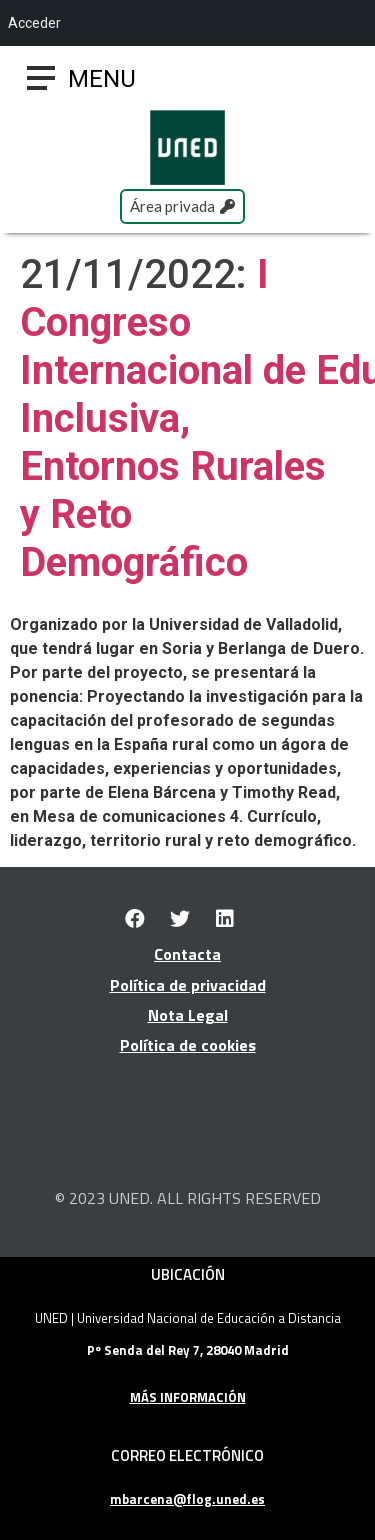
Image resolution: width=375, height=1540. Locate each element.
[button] (102, 79)
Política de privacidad (188, 985)
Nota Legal (188, 1015)
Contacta (187, 954)
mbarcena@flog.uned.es (187, 1499)
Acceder (34, 23)
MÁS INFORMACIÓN (188, 1397)
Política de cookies (188, 1045)
